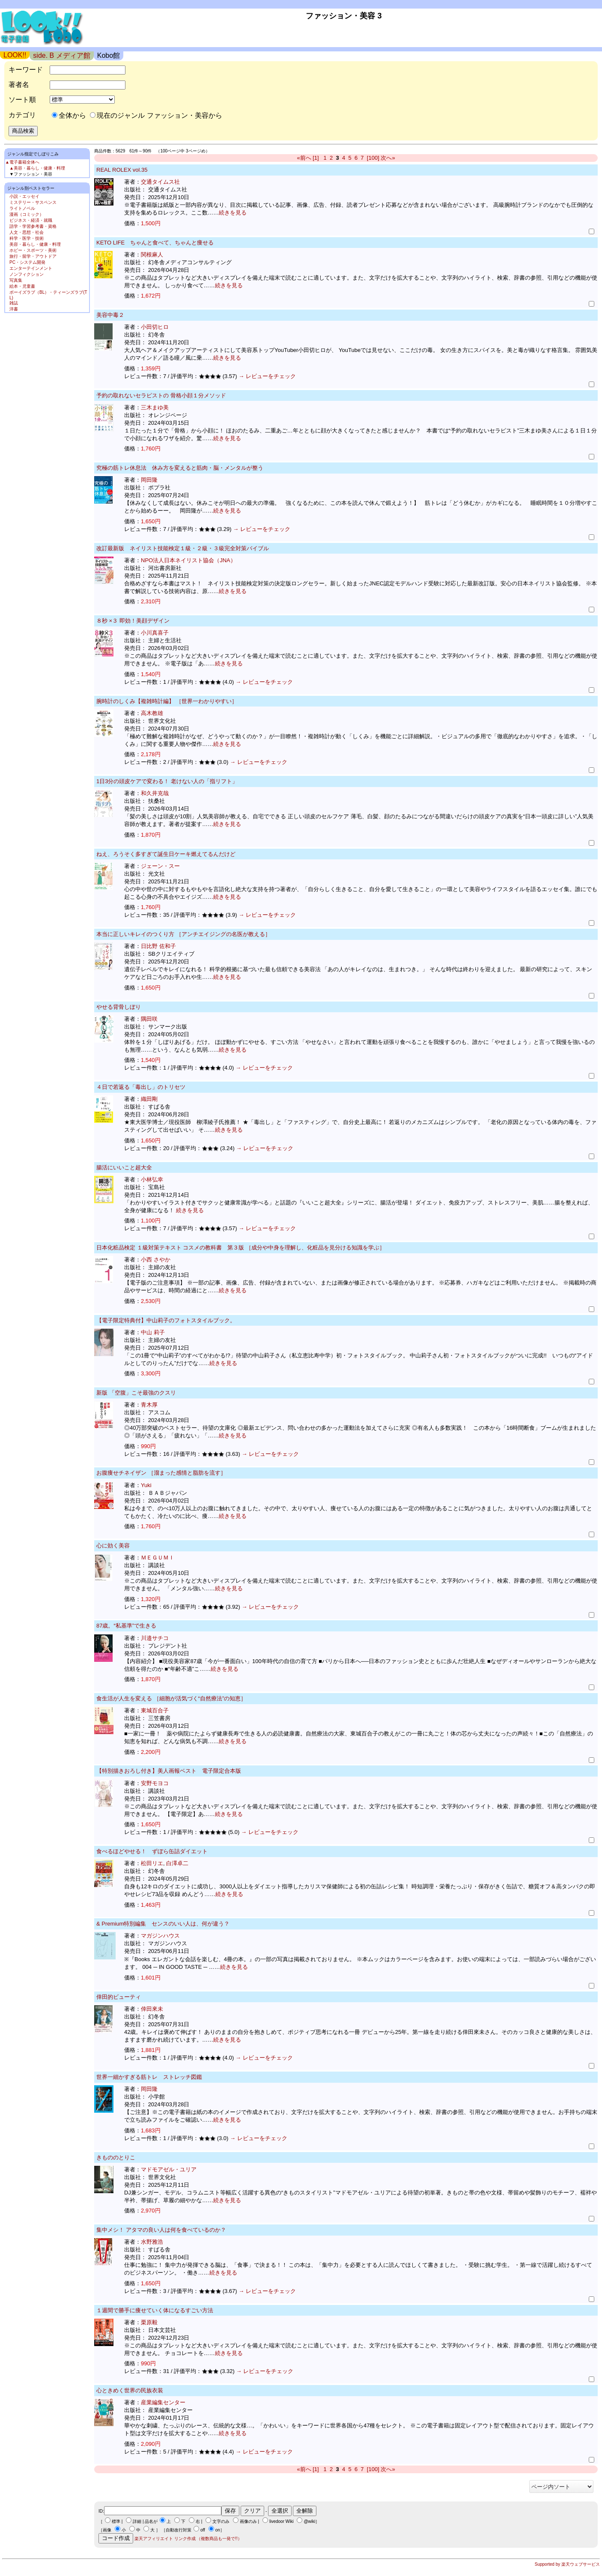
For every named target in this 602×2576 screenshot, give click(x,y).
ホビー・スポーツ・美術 (33, 250)
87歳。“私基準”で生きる (126, 1625)
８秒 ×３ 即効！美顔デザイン (133, 620)
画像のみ (248, 2521)
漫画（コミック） (26, 214)
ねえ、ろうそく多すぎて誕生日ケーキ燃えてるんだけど (165, 854)
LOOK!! (14, 55)
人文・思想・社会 (26, 232)
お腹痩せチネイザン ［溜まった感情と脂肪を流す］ (161, 1473)
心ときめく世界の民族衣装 (129, 2390)
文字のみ (220, 2521)
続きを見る (233, 212)
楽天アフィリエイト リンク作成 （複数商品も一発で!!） (188, 2538)
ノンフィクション (26, 274)
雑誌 (13, 303)
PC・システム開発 (27, 262)
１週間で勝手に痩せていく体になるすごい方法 (154, 2310)
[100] (373, 158)
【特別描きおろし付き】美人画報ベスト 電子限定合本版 (168, 1771)
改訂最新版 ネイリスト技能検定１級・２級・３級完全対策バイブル (182, 548)
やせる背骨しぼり (118, 1007)
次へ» (388, 158)
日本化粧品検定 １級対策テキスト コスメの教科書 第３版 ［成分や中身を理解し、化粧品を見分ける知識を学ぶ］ (240, 1247)
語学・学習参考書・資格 (33, 226)
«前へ (304, 158)
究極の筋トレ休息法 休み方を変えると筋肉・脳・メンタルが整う (179, 468)
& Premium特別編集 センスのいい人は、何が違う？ (162, 1923)
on (217, 2530)
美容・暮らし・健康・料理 (35, 244)
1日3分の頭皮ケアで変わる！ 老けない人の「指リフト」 (167, 781)
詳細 (137, 2521)
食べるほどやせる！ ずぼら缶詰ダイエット (152, 1851)
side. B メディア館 (61, 55)
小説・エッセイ (24, 196)
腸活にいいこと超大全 (124, 1167)
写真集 (15, 280)
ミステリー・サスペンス (33, 202)
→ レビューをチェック (266, 376)
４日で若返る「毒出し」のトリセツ (140, 1087)
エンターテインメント (30, 268)
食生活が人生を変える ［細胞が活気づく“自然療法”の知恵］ (171, 1698)
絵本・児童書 (22, 286)
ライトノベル (22, 208)
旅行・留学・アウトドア (33, 256)
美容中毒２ (110, 315)
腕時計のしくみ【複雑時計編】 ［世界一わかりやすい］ (166, 701)
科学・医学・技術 (26, 238)
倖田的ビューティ (118, 1997)
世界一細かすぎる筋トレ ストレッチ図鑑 (149, 2077)
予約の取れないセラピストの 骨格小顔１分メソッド (161, 395)
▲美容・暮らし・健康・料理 (37, 168)
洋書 (13, 309)
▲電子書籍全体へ (22, 162)
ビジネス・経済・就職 (30, 220)
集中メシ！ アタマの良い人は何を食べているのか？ (161, 2230)
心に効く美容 (113, 1545)
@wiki (309, 2521)
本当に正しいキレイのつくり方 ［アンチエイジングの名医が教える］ (183, 934)
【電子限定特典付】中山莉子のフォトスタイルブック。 (165, 1320)
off (202, 2530)
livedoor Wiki (281, 2521)
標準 (116, 2521)
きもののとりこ (115, 2157)
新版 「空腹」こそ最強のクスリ (136, 1392)
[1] (316, 158)
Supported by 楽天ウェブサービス (567, 2564)
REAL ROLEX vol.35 (121, 170)
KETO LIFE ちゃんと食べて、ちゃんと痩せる (155, 242)
